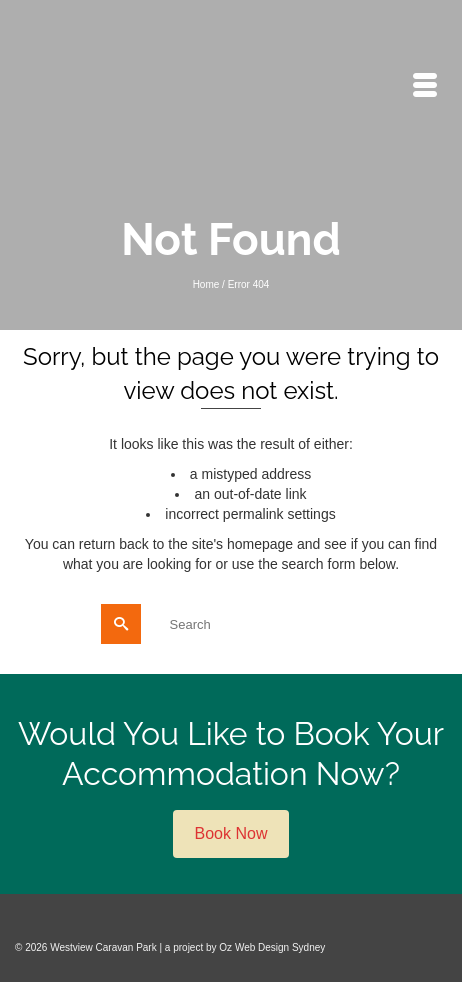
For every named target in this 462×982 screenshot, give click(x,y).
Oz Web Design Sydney (272, 947)
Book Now (231, 833)
